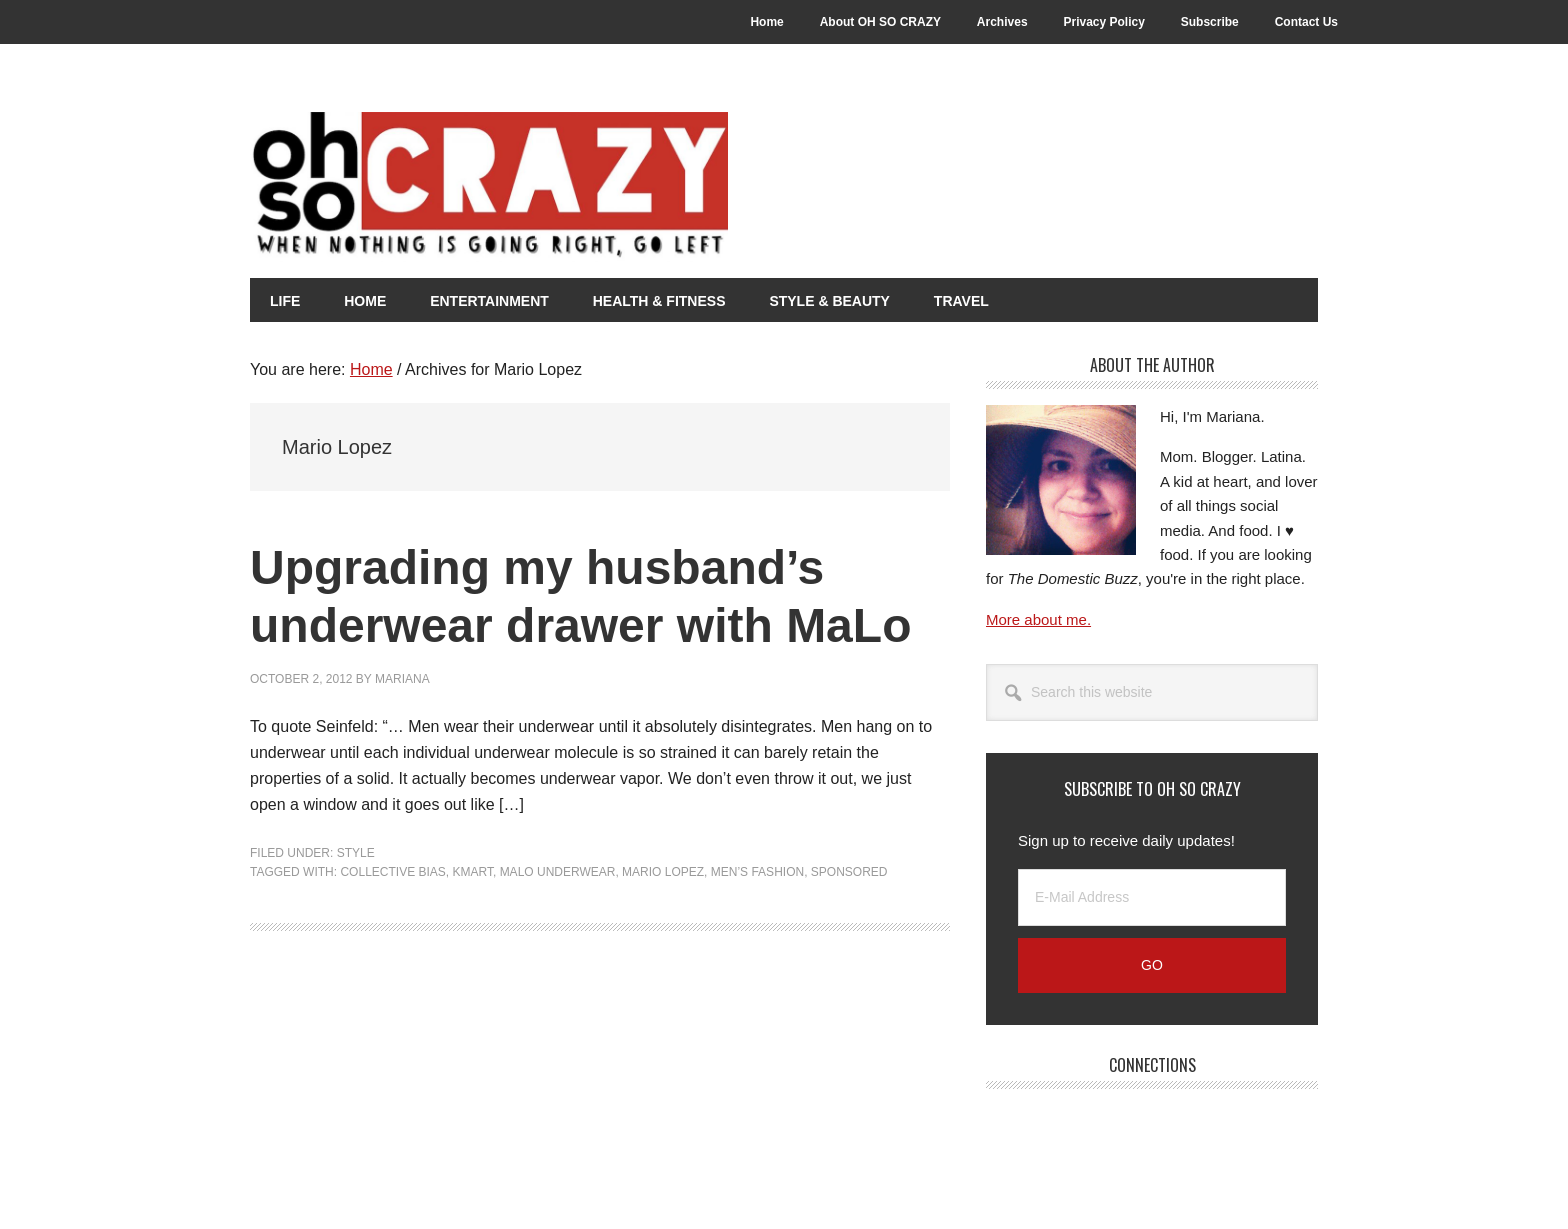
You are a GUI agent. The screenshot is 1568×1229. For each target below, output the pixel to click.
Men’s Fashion (757, 872)
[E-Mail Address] (1152, 897)
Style (356, 853)
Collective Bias (392, 872)
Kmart (473, 872)
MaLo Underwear (558, 872)
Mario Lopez (663, 872)
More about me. (1038, 619)
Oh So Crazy (600, 187)
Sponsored (849, 872)
